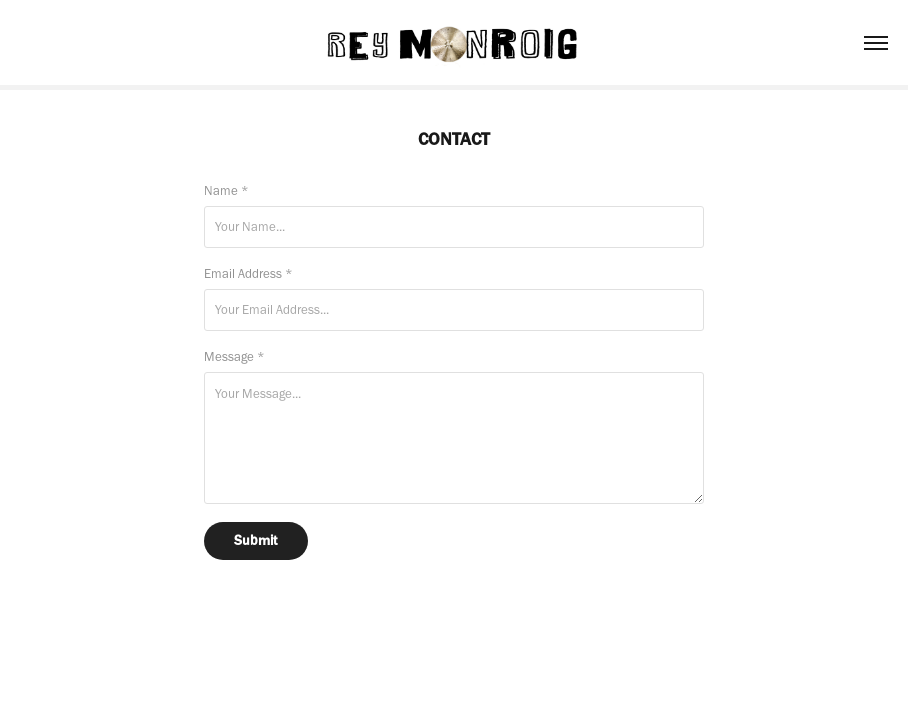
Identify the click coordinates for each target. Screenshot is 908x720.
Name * (226, 190)
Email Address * (248, 273)
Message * (234, 356)
